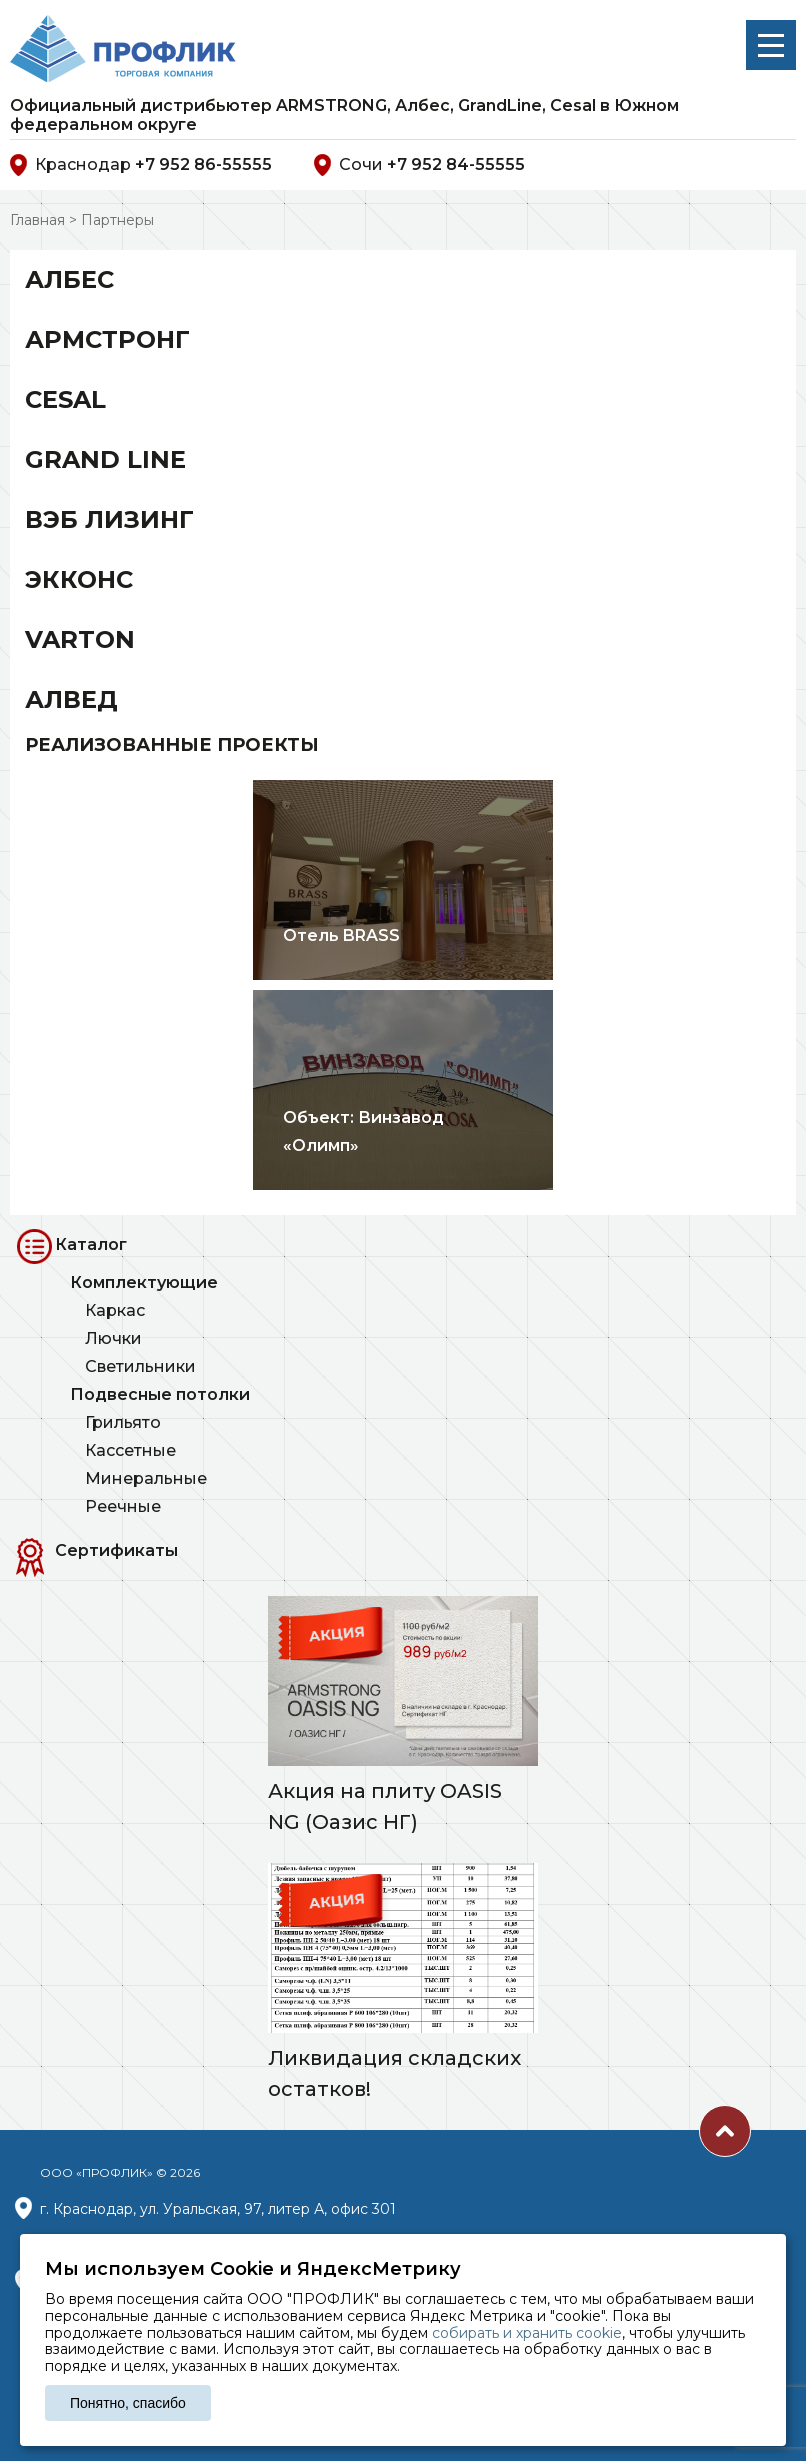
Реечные (123, 1506)
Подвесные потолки (160, 1394)
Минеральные (146, 1478)
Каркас (115, 1310)
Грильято (123, 1422)
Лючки (113, 1338)
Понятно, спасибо (128, 2403)
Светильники (140, 1366)
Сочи (419, 165)
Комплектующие (144, 1282)
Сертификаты (116, 1550)
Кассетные (130, 1450)
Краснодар (141, 165)
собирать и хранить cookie (527, 2333)
